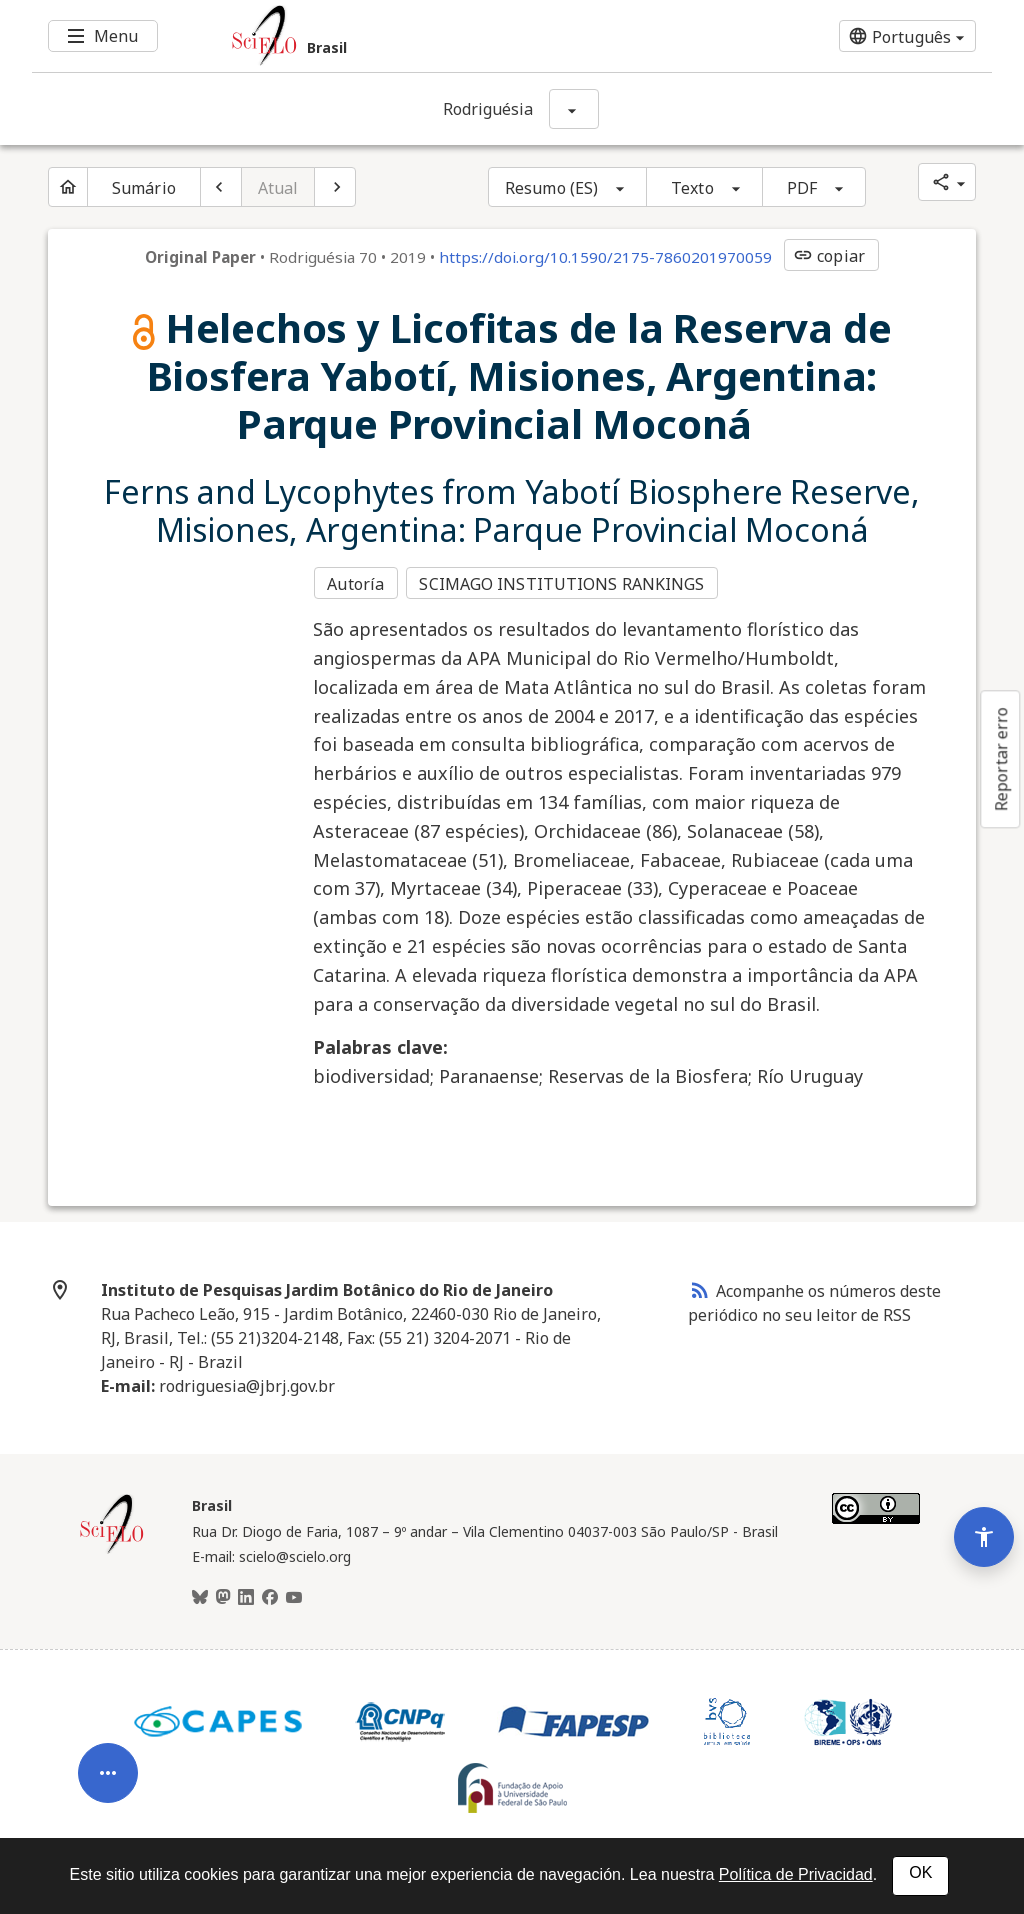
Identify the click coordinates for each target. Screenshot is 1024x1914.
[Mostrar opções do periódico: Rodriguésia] (574, 109)
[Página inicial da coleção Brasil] (112, 1548)
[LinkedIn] (246, 1595)
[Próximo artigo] (335, 187)
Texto (692, 188)
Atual (278, 188)
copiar (829, 256)
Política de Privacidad (796, 1874)
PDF (802, 188)
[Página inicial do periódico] (68, 187)
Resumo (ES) (551, 188)
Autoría (355, 582)
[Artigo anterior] (221, 187)
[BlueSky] (200, 1595)
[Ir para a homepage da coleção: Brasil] (432, 36)
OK (920, 1872)
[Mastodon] (223, 1595)
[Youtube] (294, 1595)
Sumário (144, 188)
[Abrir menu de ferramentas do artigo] (108, 1752)
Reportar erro (1001, 759)
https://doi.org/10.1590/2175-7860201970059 (605, 257)
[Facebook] (270, 1595)
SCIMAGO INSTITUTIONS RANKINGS (564, 582)
